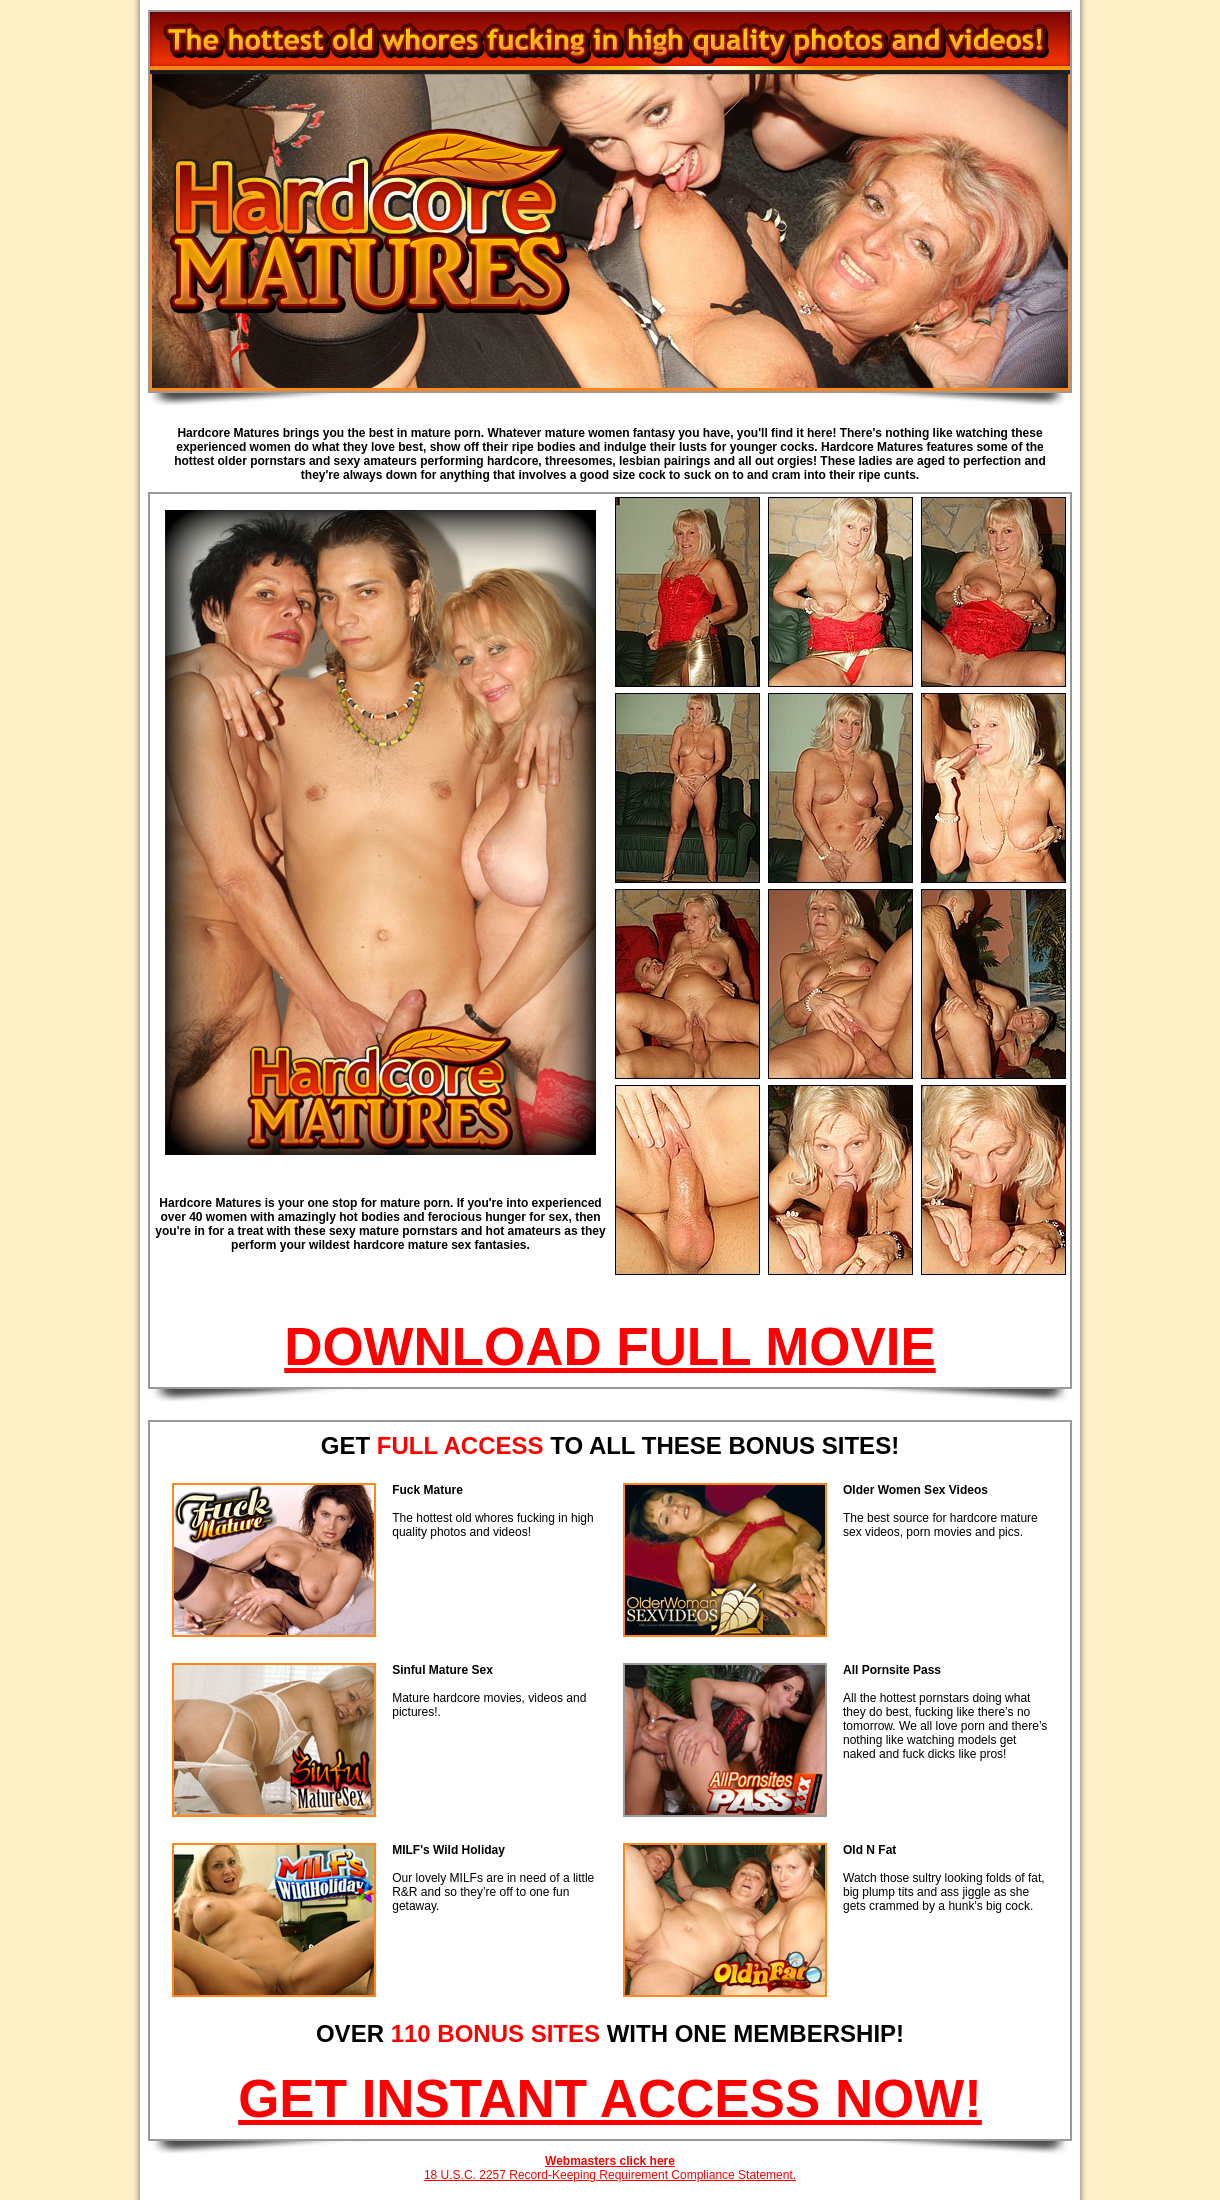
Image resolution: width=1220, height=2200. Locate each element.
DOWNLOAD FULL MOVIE (610, 1346)
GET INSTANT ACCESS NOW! (610, 2098)
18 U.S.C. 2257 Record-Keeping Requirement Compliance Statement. (610, 2175)
